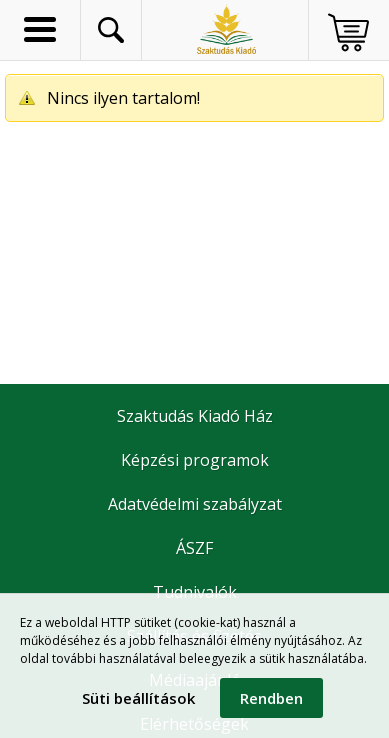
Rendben (271, 698)
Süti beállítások (138, 698)
